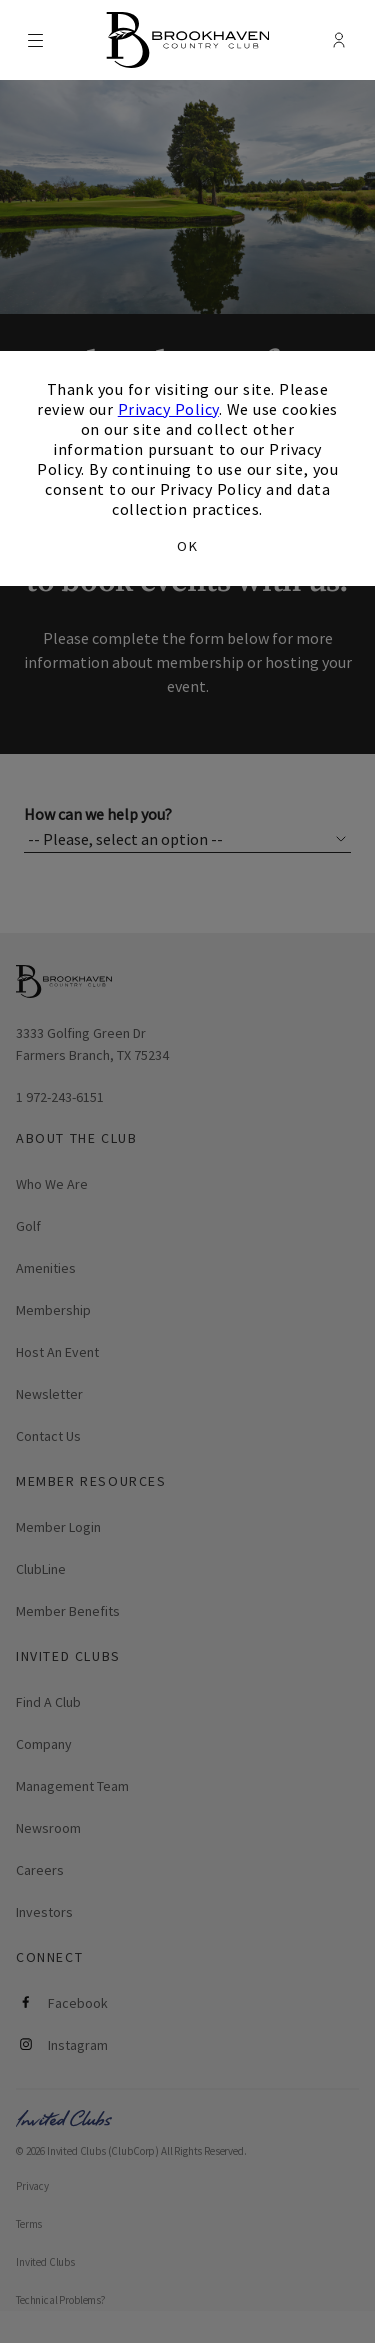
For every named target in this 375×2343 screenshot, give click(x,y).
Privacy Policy (168, 409)
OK (187, 546)
